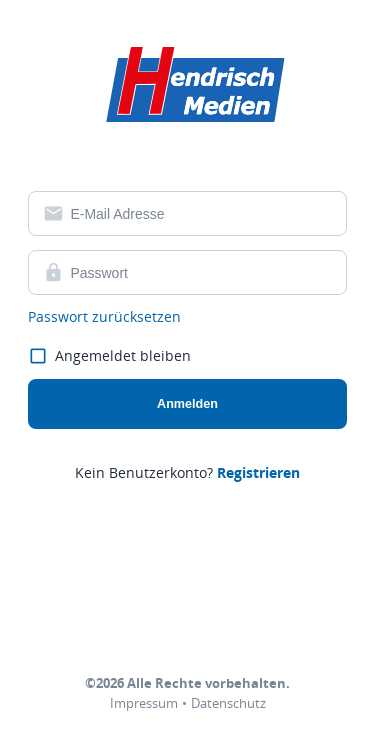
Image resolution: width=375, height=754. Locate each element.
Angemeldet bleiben (109, 357)
